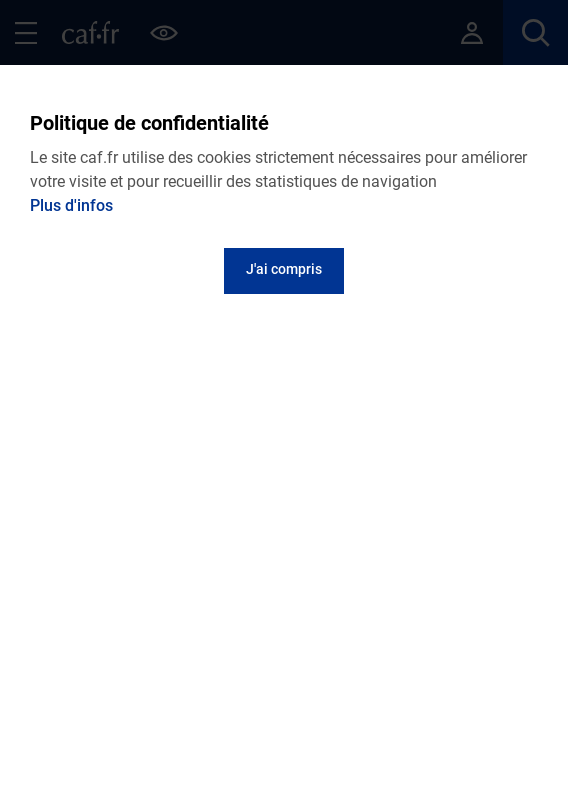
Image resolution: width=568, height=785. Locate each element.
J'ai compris (284, 269)
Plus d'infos (71, 205)
